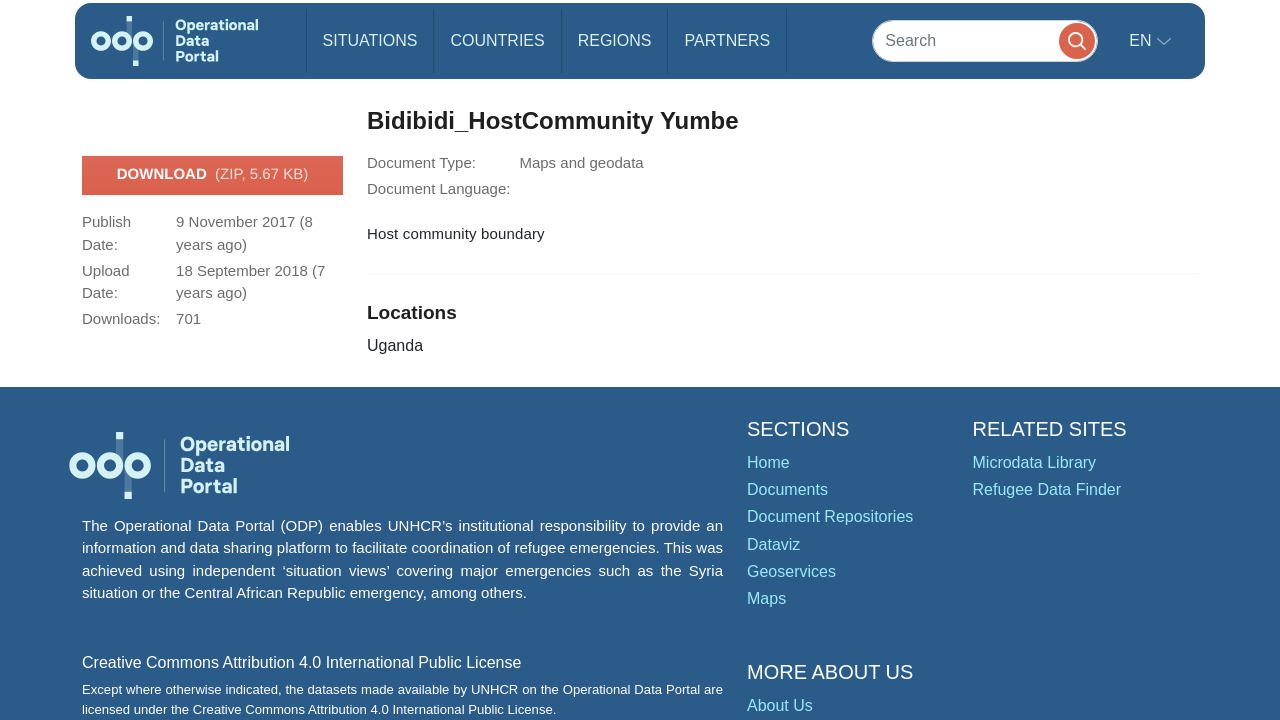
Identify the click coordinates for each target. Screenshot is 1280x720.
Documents (787, 489)
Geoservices (791, 571)
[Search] (985, 40)
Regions (615, 40)
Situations (370, 40)
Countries (497, 40)
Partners (727, 40)
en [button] (1142, 40)
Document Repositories (830, 516)
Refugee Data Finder (1047, 489)
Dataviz (773, 544)
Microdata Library (1035, 462)
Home (768, 462)
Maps (766, 598)
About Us (780, 705)
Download (212, 175)
